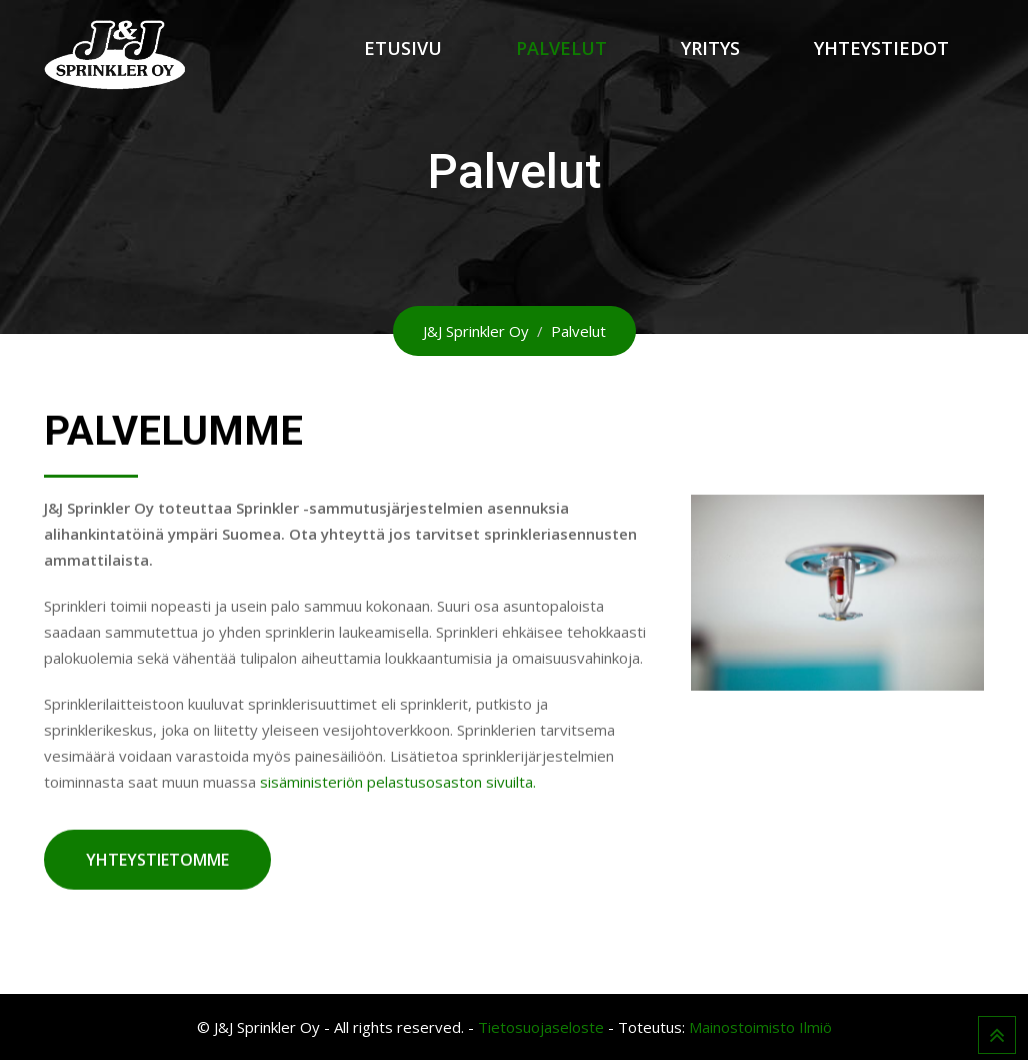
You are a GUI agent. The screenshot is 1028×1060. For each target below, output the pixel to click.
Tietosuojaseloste (541, 1027)
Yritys (710, 48)
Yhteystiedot (881, 48)
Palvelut (561, 48)
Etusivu (403, 48)
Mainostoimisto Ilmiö (760, 1027)
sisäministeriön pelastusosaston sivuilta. (398, 782)
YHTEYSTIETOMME (157, 860)
